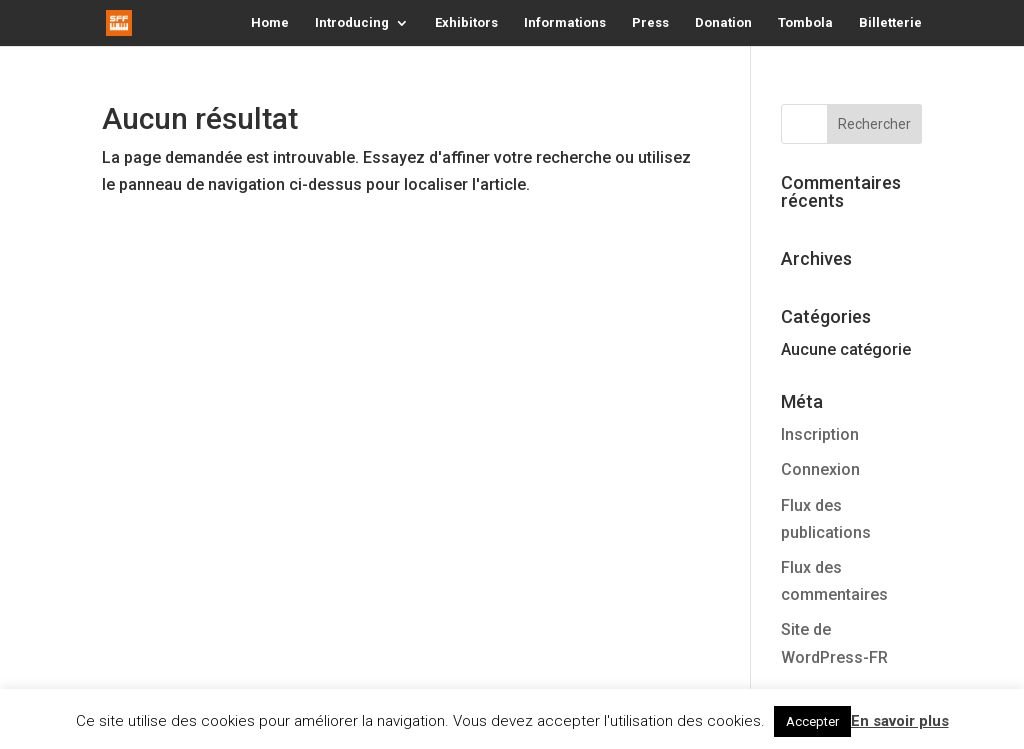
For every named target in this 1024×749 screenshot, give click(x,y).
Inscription (820, 434)
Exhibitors (466, 23)
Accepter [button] (812, 721)
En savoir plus (900, 721)
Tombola (805, 23)
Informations (565, 23)
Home (270, 23)
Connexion (820, 469)
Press (650, 23)
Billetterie (890, 23)
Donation (723, 23)
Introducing (352, 23)
